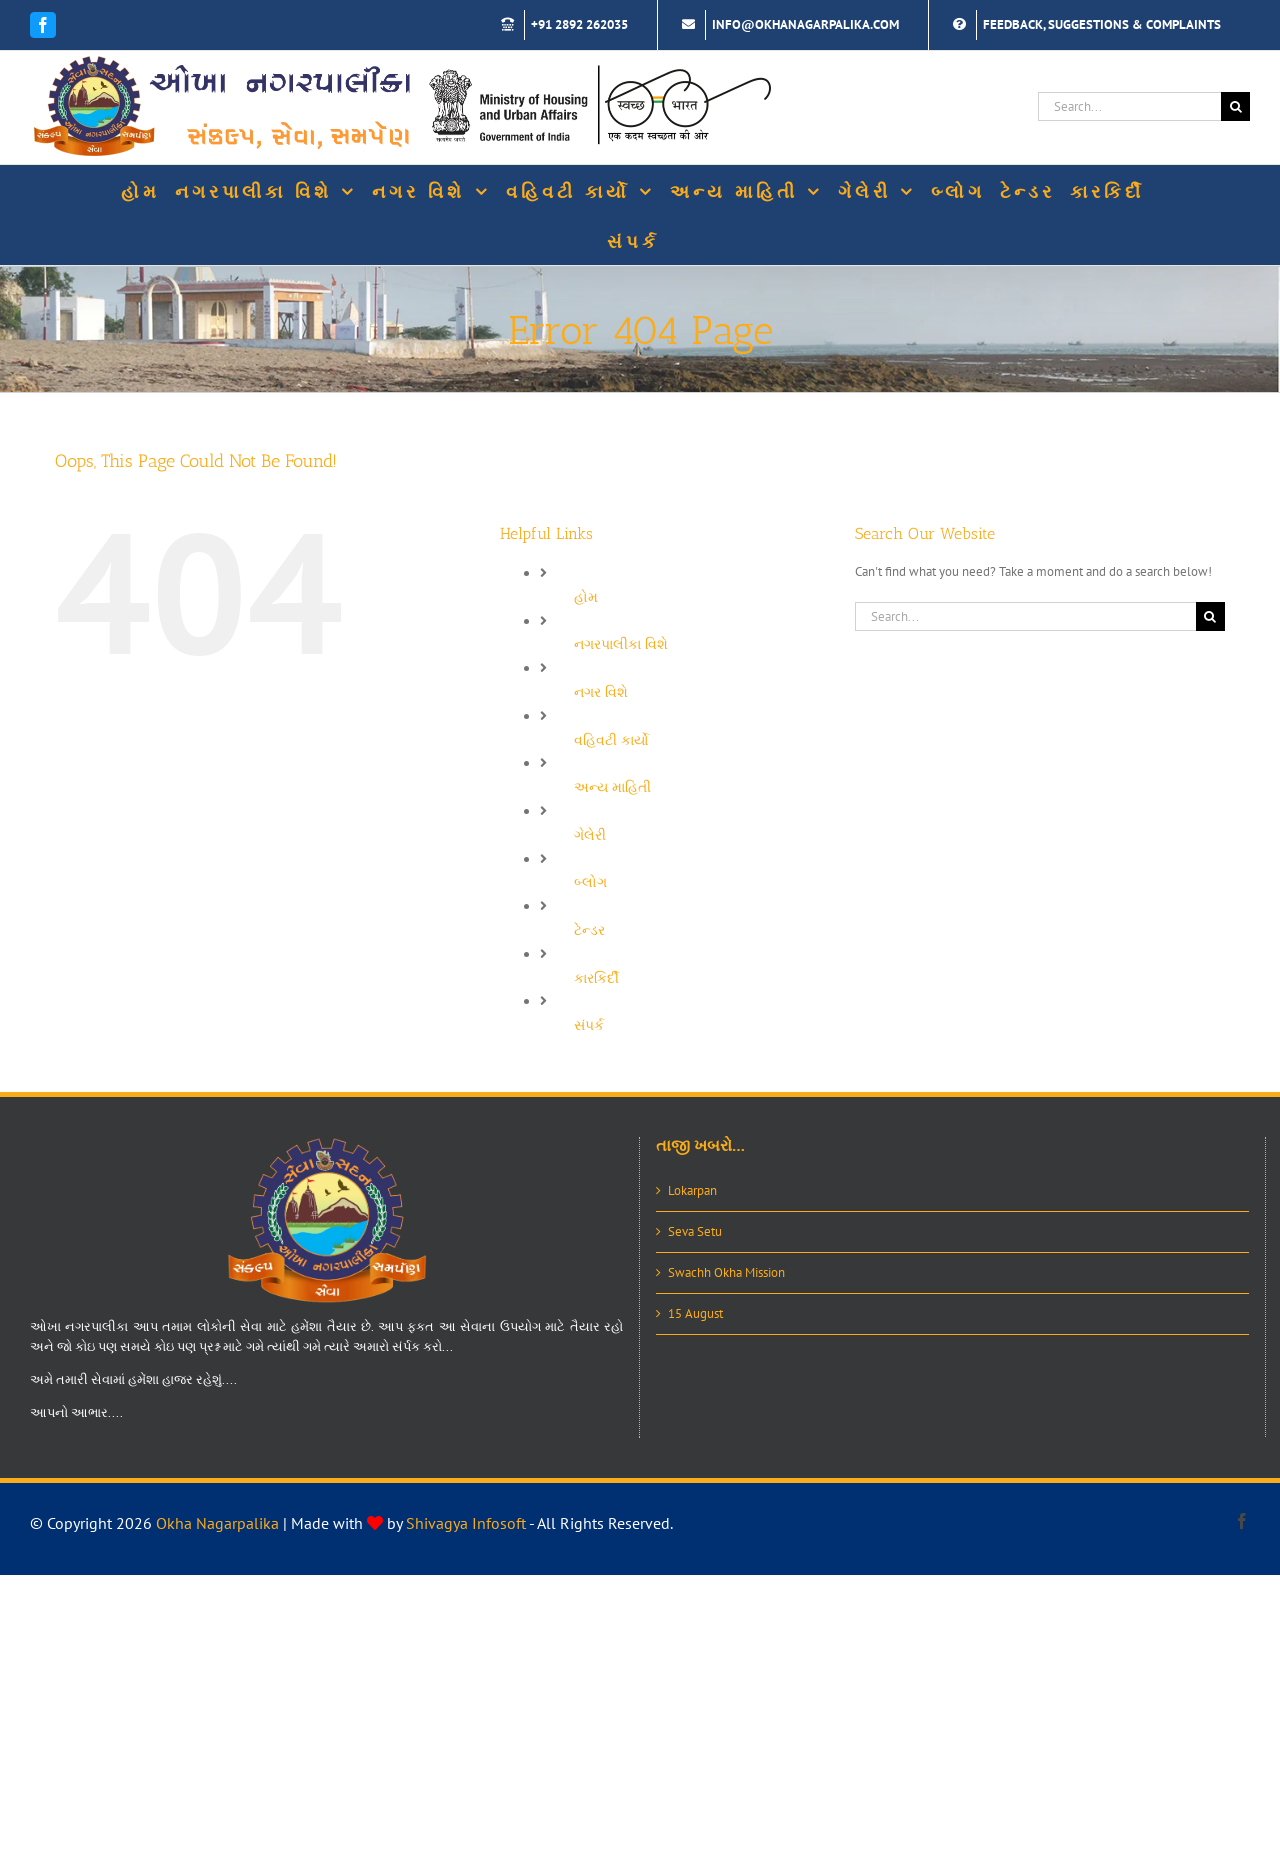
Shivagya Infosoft (466, 1523)
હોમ (586, 597)
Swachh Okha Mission (726, 1272)
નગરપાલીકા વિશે (621, 644)
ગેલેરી (590, 835)
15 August (695, 1313)
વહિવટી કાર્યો (611, 740)
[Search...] (1129, 106)
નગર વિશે (601, 692)
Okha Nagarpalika (217, 1523)
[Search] (1235, 106)
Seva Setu (695, 1231)
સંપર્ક (589, 1025)
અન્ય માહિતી (612, 787)
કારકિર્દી (596, 978)
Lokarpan (692, 1190)
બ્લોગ (590, 882)
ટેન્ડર (589, 930)
